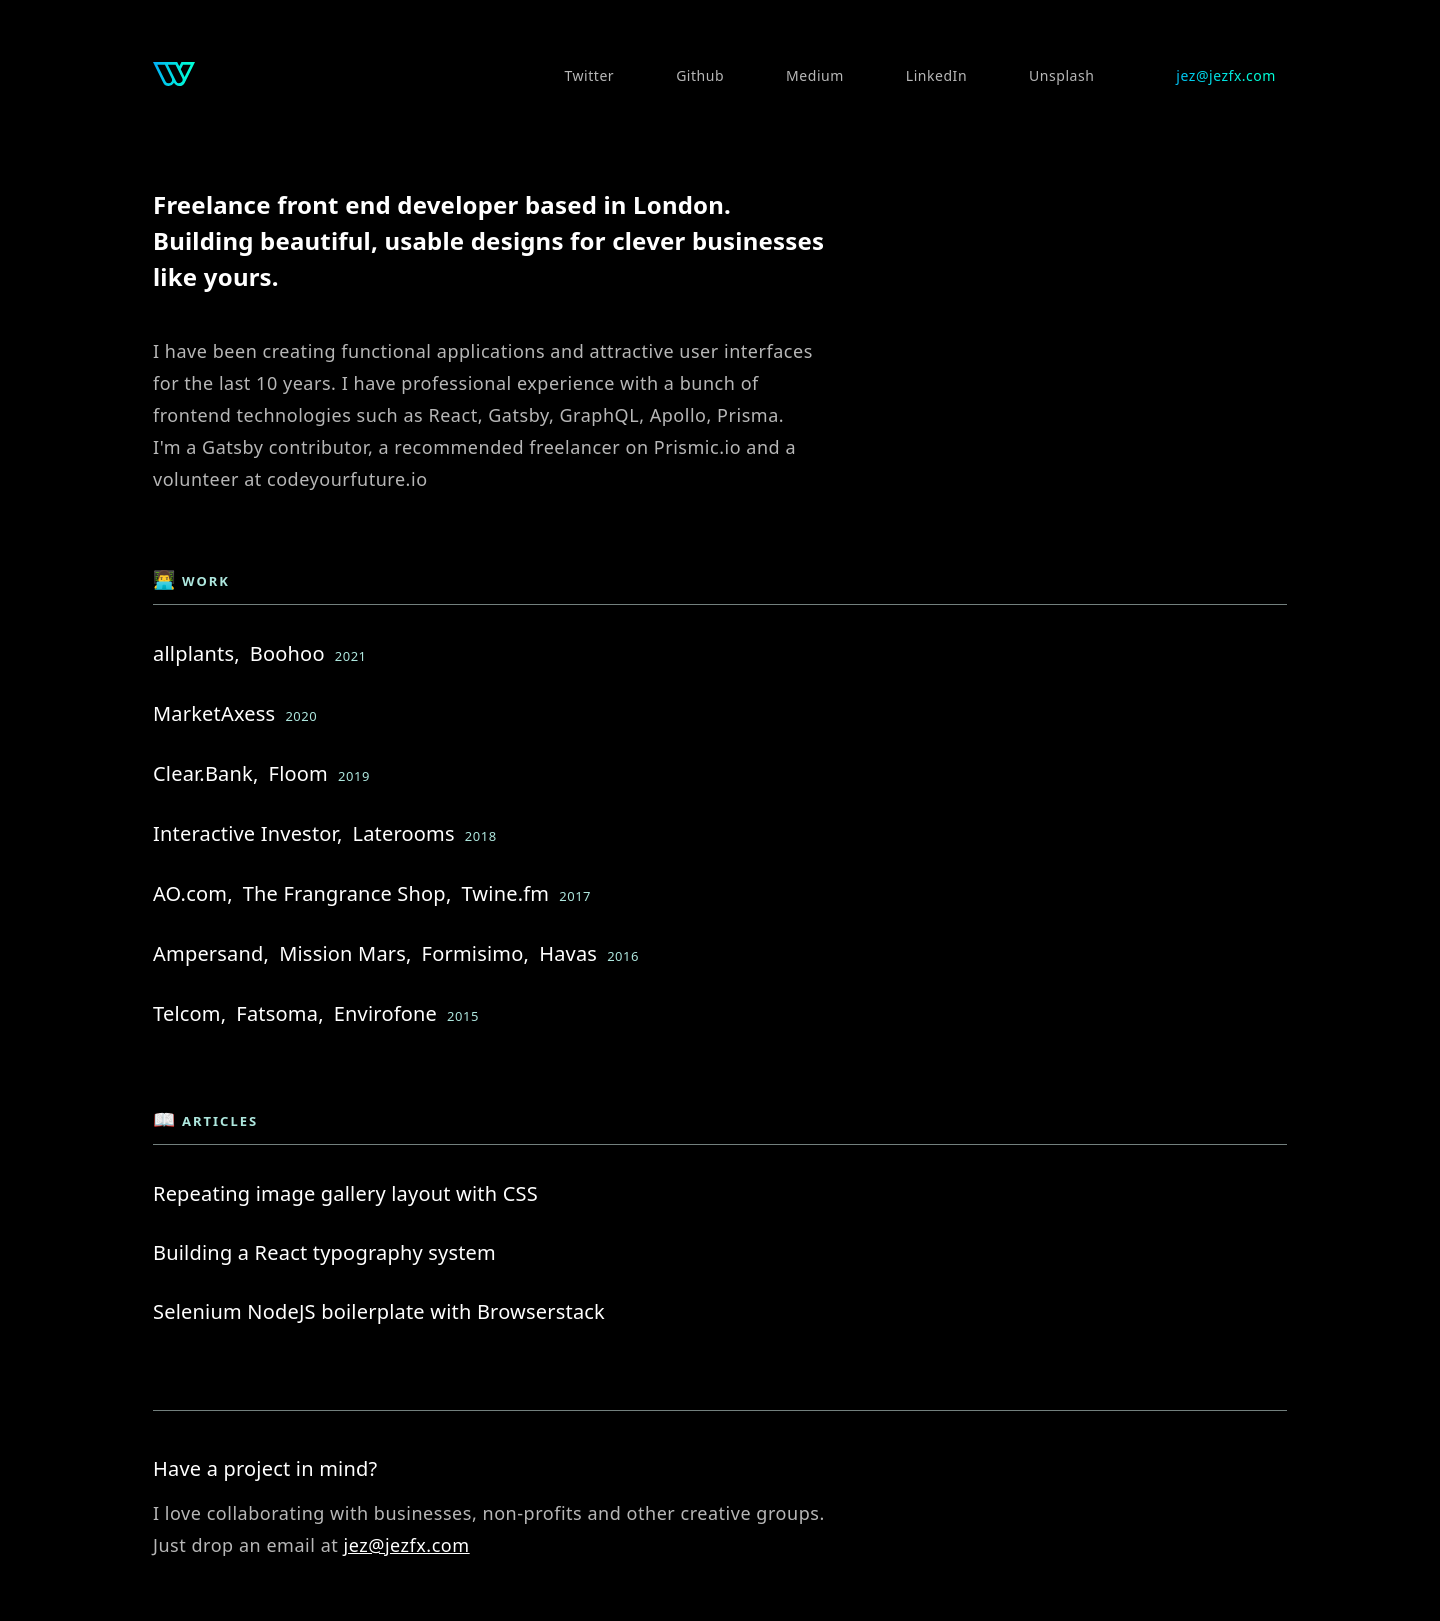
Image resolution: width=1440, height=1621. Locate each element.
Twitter (590, 75)
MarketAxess (214, 713)
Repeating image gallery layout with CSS (345, 1193)
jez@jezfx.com (1226, 75)
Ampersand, (211, 953)
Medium (815, 75)
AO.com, (193, 893)
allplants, (196, 653)
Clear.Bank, (206, 773)
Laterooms (403, 833)
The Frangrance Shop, (347, 893)
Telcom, (189, 1013)
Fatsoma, (279, 1013)
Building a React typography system (324, 1252)
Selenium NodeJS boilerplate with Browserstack (379, 1311)
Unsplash (1061, 75)
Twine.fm (505, 893)
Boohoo (287, 653)
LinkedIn (936, 75)
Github (700, 75)
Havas (568, 953)
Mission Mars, (345, 953)
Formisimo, (476, 953)
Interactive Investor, (247, 833)
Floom (298, 773)
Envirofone (385, 1013)
